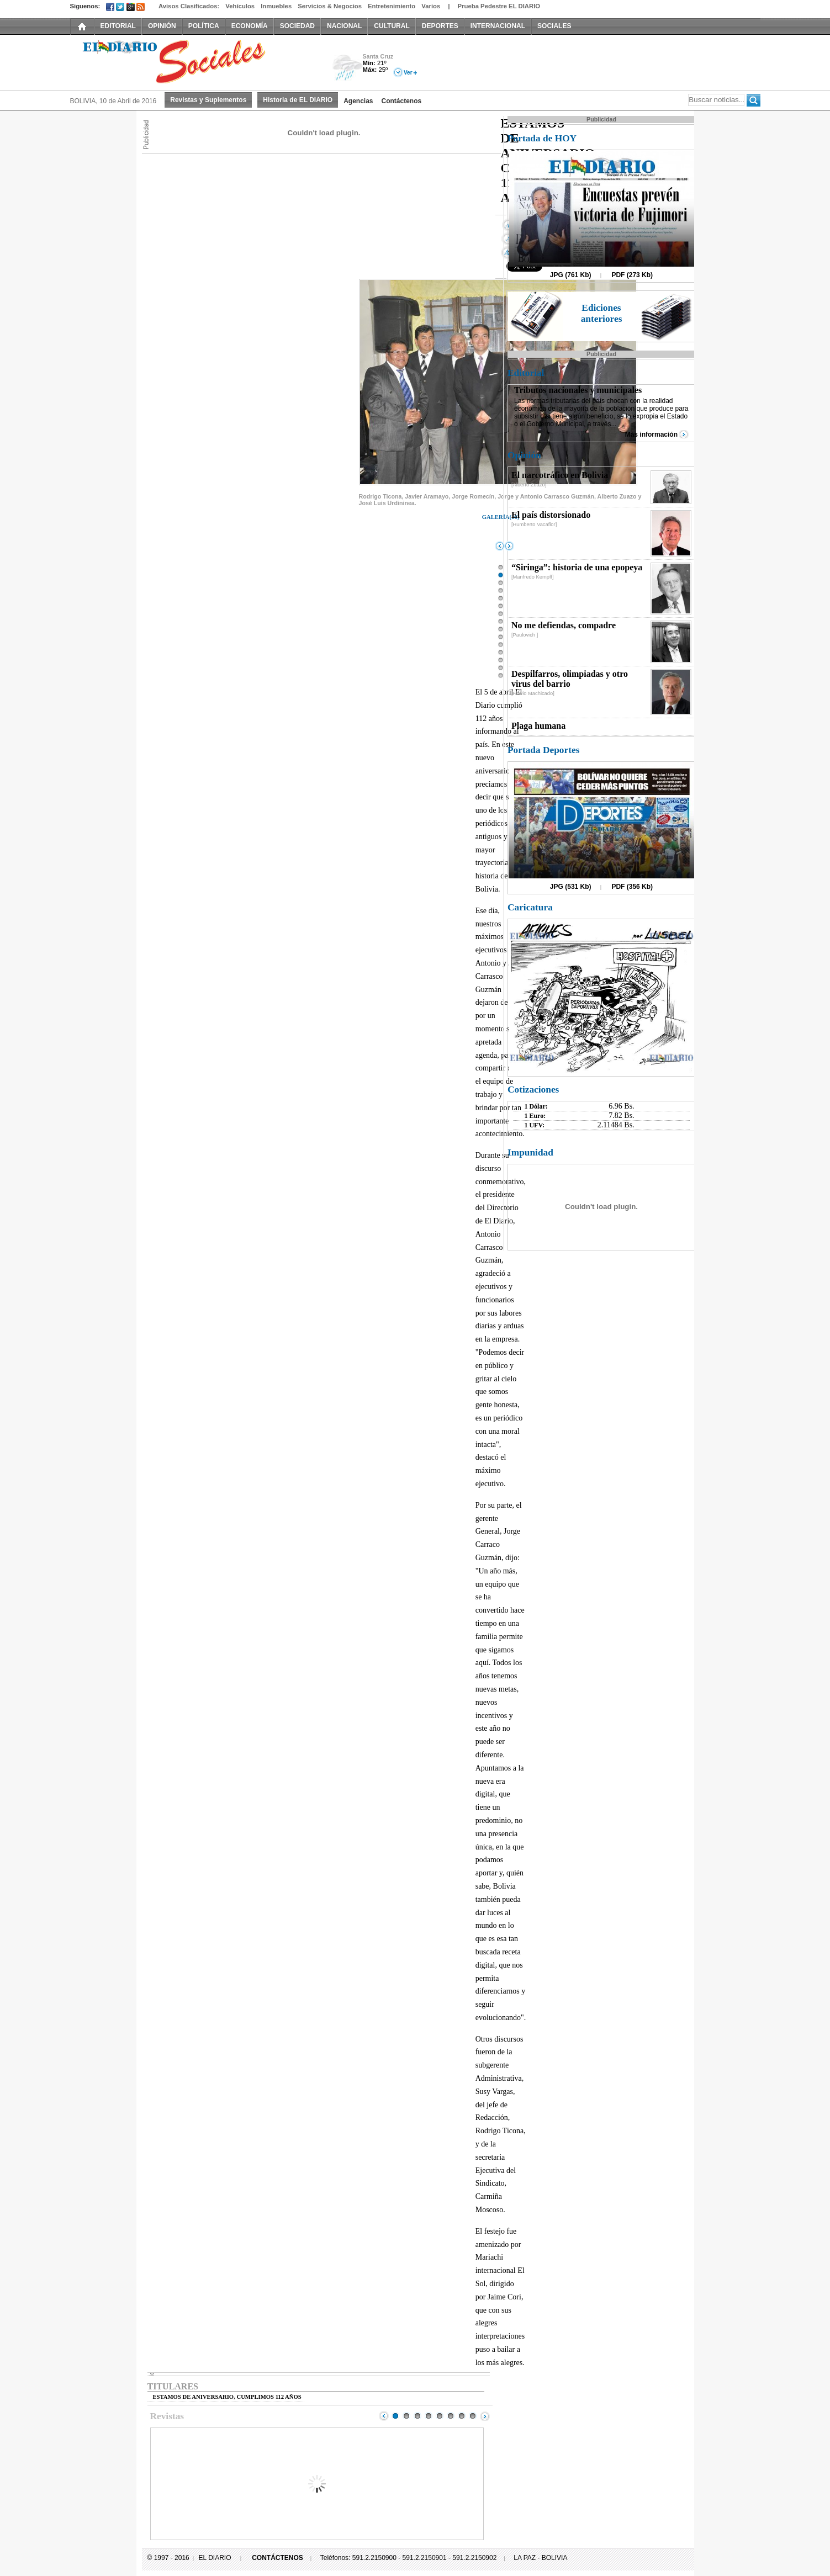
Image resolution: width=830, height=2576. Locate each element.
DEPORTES (440, 26)
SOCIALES (554, 26)
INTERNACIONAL (497, 26)
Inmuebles (276, 6)
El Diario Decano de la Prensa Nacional (194, 61)
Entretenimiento (391, 6)
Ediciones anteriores (601, 313)
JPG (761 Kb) (570, 275)
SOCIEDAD (297, 26)
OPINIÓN (162, 26)
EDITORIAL (118, 26)
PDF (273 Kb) (632, 275)
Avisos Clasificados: (188, 6)
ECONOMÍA (249, 26)
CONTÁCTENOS (277, 2558)
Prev (384, 2416)
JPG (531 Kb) (570, 887)
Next (485, 2416)
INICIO (82, 26)
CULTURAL (391, 26)
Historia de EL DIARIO (297, 100)
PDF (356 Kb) (632, 887)
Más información (651, 434)
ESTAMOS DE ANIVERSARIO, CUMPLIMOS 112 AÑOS (227, 2397)
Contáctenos (402, 101)
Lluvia (347, 68)
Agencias (358, 101)
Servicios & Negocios (330, 6)
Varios (430, 6)
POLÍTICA (203, 26)
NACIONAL (344, 26)
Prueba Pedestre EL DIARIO (499, 6)
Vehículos (240, 6)
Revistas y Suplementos (208, 100)
